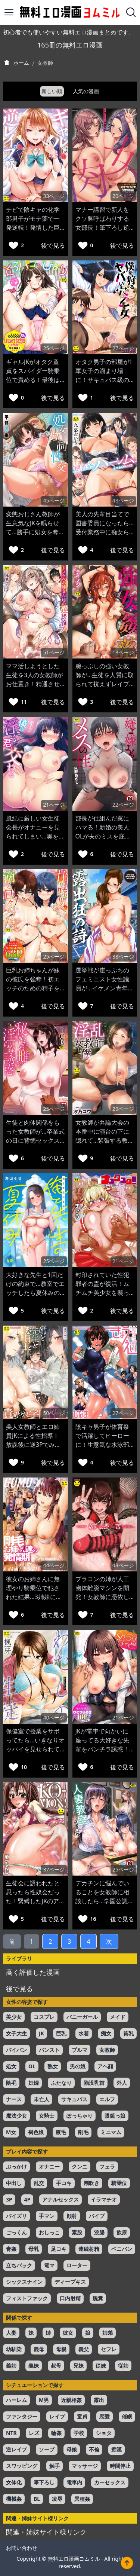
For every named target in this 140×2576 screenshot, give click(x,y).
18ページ (123, 652)
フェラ (107, 2166)
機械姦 (14, 2498)
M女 (11, 2132)
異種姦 (82, 2498)
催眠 (127, 2416)
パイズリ (16, 2215)
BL (37, 2498)
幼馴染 (14, 2349)
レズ (34, 2432)
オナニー (49, 2166)
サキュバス (74, 2099)
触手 (54, 2465)
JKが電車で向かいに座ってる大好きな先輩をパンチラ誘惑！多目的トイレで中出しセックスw (102, 1749)
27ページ (123, 348)
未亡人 (41, 2099)
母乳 (33, 2248)
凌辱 (57, 2498)
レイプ (57, 2416)
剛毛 (83, 2132)
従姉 (123, 2365)
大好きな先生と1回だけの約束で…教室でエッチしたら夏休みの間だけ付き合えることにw (35, 1293)
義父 (83, 2349)
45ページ (54, 500)
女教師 (107, 2049)
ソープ (47, 2449)
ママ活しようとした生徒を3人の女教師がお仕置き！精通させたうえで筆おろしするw (34, 684)
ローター (76, 2265)
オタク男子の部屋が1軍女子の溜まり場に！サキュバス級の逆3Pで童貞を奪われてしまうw (104, 380)
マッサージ (85, 2465)
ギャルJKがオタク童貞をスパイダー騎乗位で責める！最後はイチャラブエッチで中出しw (33, 380)
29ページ (123, 1108)
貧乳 (128, 2033)
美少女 (14, 2016)
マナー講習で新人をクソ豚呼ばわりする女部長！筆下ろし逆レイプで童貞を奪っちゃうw (102, 227)
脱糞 (98, 2298)
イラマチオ (104, 2199)
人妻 (11, 2332)
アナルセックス (60, 2199)
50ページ (54, 1413)
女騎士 (47, 2115)
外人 (121, 2082)
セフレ (108, 2349)
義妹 (33, 2365)
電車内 (74, 2482)
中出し (14, 2183)
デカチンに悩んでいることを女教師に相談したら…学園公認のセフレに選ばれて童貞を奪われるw (104, 1901)
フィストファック (27, 2298)
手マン (47, 2215)
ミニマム (110, 2132)
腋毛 (61, 2132)
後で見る (53, 245)
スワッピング (21, 2465)
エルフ (107, 2099)
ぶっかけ (16, 2166)
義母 (39, 2349)
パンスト (49, 2049)
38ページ (123, 956)
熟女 (52, 2066)
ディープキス (70, 2281)
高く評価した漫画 (33, 1972)
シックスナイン (24, 2281)
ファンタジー (21, 2416)
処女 (11, 2066)
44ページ (54, 1565)
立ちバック (19, 2265)
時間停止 (120, 2465)
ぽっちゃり (79, 2115)
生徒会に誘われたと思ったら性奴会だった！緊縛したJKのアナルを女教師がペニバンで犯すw (33, 1901)
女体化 (14, 2482)
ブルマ (79, 2049)
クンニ (79, 2166)
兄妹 (78, 2365)
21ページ (54, 804)
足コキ (58, 2248)
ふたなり (61, 2082)
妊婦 (33, 2082)
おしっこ (49, 2232)
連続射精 (88, 2248)
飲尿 (121, 2232)
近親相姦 (71, 2400)
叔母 (56, 2365)
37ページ (54, 1869)
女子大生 (16, 2033)
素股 (77, 2232)
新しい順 (51, 91)
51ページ (54, 652)
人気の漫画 (86, 91)
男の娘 (77, 2066)
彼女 (68, 2332)
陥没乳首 (94, 2082)
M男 (44, 2400)
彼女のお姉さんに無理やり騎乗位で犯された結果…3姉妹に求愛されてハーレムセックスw (34, 1597)
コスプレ (44, 2016)
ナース (14, 2099)
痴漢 (116, 2449)
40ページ (54, 1717)
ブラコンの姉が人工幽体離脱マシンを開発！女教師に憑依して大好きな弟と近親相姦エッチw (102, 1597)
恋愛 (104, 2416)
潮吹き (91, 2183)
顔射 (71, 2215)
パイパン (16, 2049)
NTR (11, 2432)
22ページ (123, 804)
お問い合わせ (21, 2547)
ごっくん (16, 2232)
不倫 (94, 2449)
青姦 (11, 2248)
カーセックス (109, 2482)
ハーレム (16, 2400)
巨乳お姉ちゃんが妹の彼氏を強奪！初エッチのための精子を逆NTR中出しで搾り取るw (33, 988)
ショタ (104, 2432)
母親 (61, 2349)
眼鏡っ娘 (115, 2115)
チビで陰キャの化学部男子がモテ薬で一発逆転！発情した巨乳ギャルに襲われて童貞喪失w (33, 227)
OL (31, 2066)
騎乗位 (119, 2183)
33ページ (54, 195)
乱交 (39, 2183)
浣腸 (99, 2232)
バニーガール (82, 2016)
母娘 (71, 2449)
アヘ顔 (105, 2066)
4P (27, 2199)
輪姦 (56, 2432)
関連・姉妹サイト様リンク (46, 2531)
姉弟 (107, 2332)
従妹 (101, 2365)
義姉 (11, 2365)
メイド (117, 2016)
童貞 (82, 2416)
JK (41, 2033)
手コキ (64, 2183)
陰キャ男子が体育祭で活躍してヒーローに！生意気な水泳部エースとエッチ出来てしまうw (102, 1445)
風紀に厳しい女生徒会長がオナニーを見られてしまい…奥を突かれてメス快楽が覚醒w (35, 836)
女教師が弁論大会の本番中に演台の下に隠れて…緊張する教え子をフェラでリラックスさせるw (104, 1140)
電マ (49, 2265)
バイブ (97, 2215)
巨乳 (61, 2033)
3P (9, 2199)
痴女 (106, 2033)
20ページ (123, 195)
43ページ (123, 500)
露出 (99, 2400)
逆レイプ (16, 2449)
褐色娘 (36, 2132)
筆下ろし (44, 2482)
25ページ (54, 348)
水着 (83, 2033)
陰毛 (11, 2082)
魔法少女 (16, 2115)
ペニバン (121, 2248)
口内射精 (70, 2298)
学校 (79, 2432)
